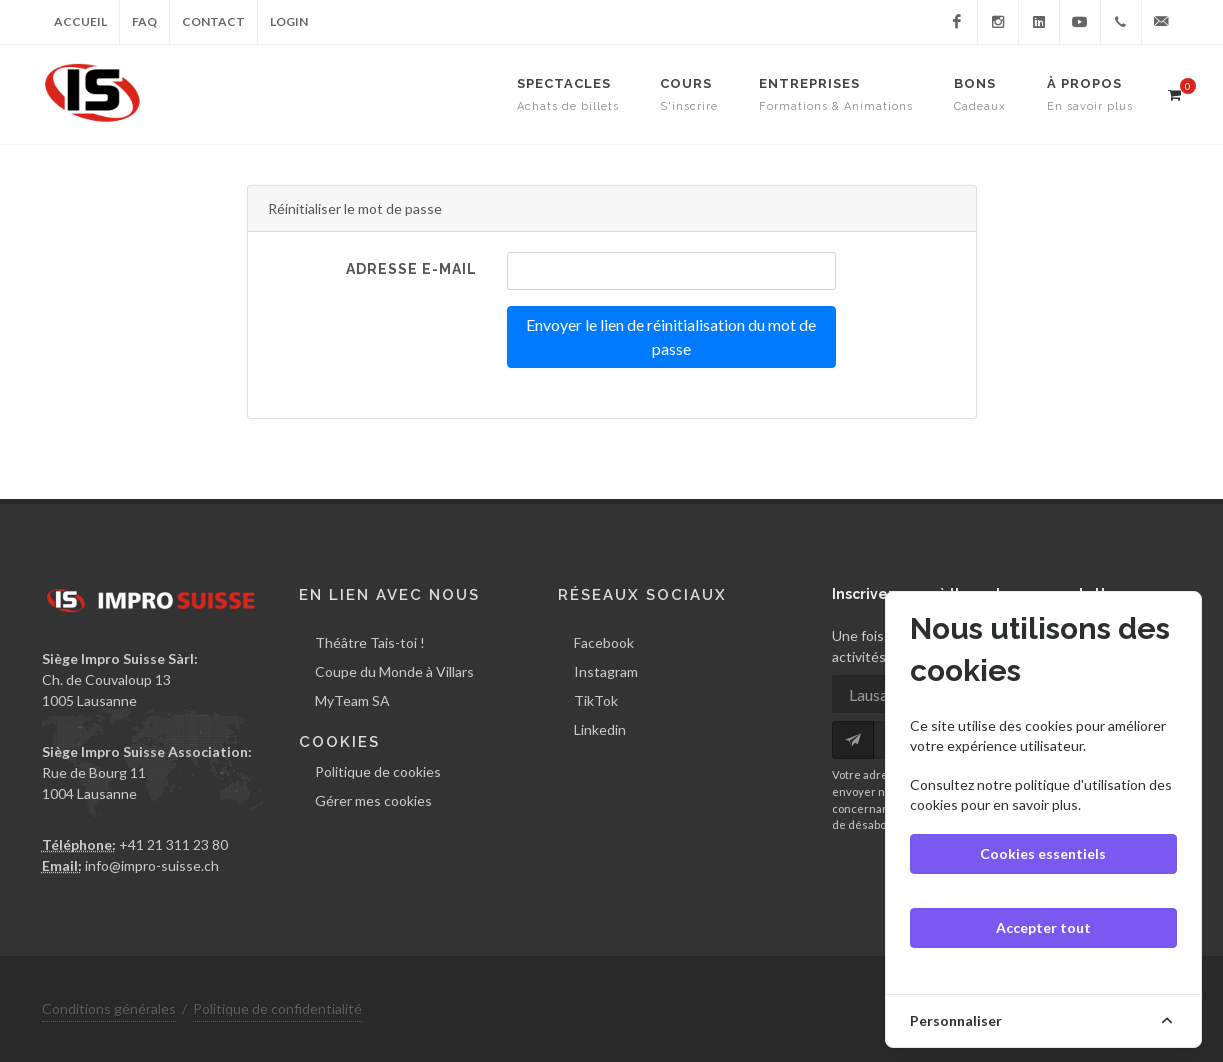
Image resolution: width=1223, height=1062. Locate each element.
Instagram (606, 671)
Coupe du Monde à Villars (394, 671)
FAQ (144, 21)
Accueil (80, 21)
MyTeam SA (352, 700)
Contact (213, 21)
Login (289, 21)
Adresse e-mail (411, 269)
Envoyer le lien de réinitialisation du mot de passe (671, 336)
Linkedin (600, 729)
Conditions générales (109, 1008)
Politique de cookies (378, 771)
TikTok (596, 700)
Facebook (604, 642)
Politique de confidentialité (277, 1008)
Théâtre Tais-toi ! (370, 642)
